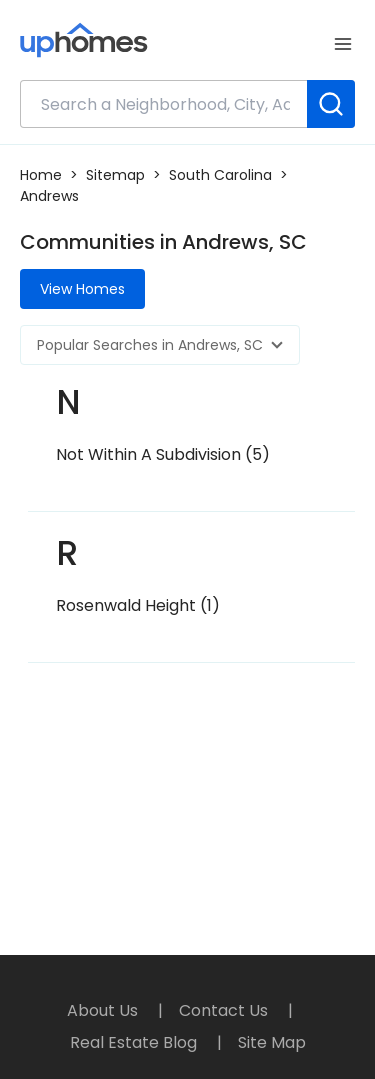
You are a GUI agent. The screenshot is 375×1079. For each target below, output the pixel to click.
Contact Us (225, 1010)
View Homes (82, 289)
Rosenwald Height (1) (138, 605)
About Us (104, 1010)
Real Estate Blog (135, 1042)
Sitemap (115, 175)
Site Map (272, 1042)
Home (41, 175)
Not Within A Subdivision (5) (163, 454)
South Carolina (220, 175)
